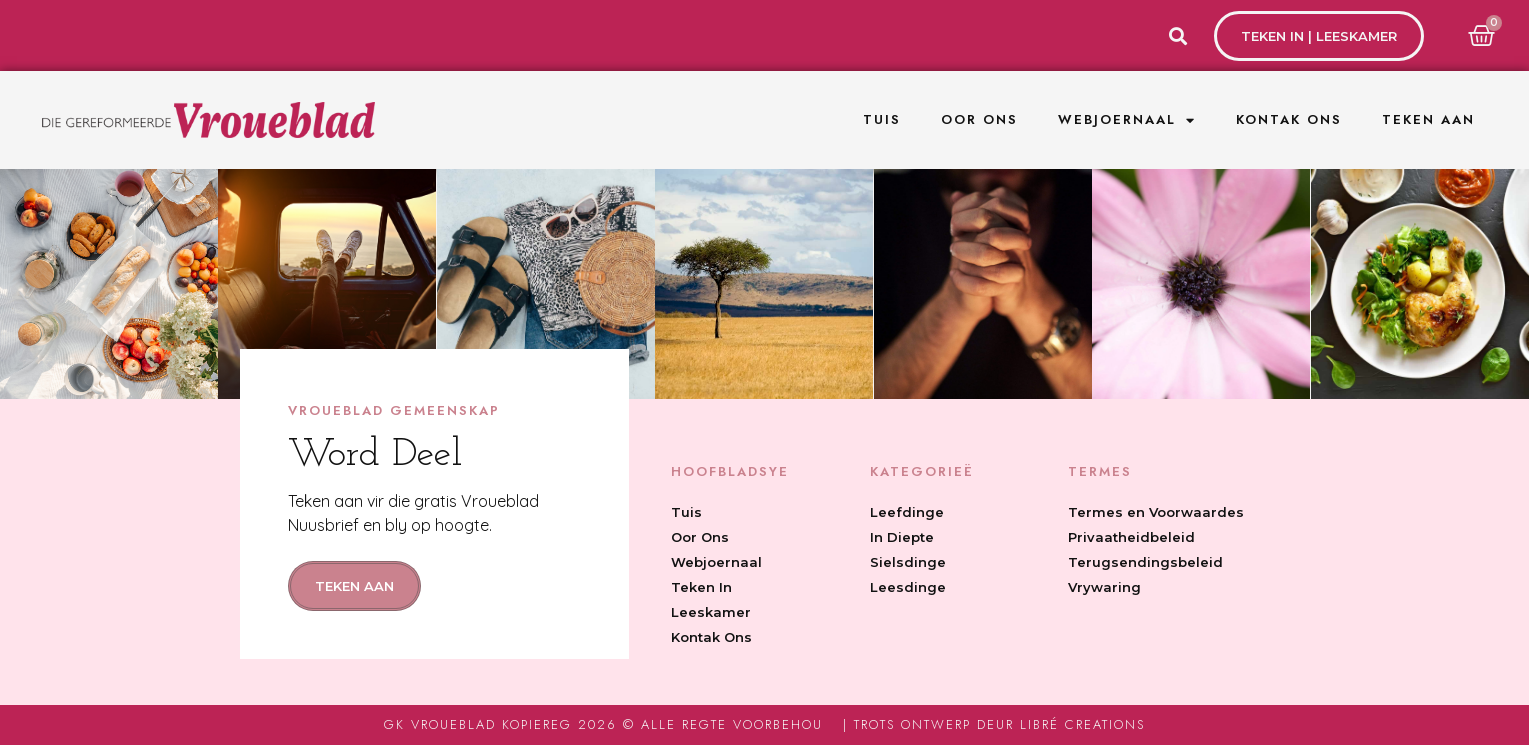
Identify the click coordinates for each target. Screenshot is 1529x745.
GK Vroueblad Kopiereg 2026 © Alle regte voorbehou (603, 724)
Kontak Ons (1289, 119)
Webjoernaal (1127, 120)
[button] (1177, 35)
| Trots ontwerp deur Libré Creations (994, 724)
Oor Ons (979, 119)
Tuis (882, 119)
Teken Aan (1428, 119)
